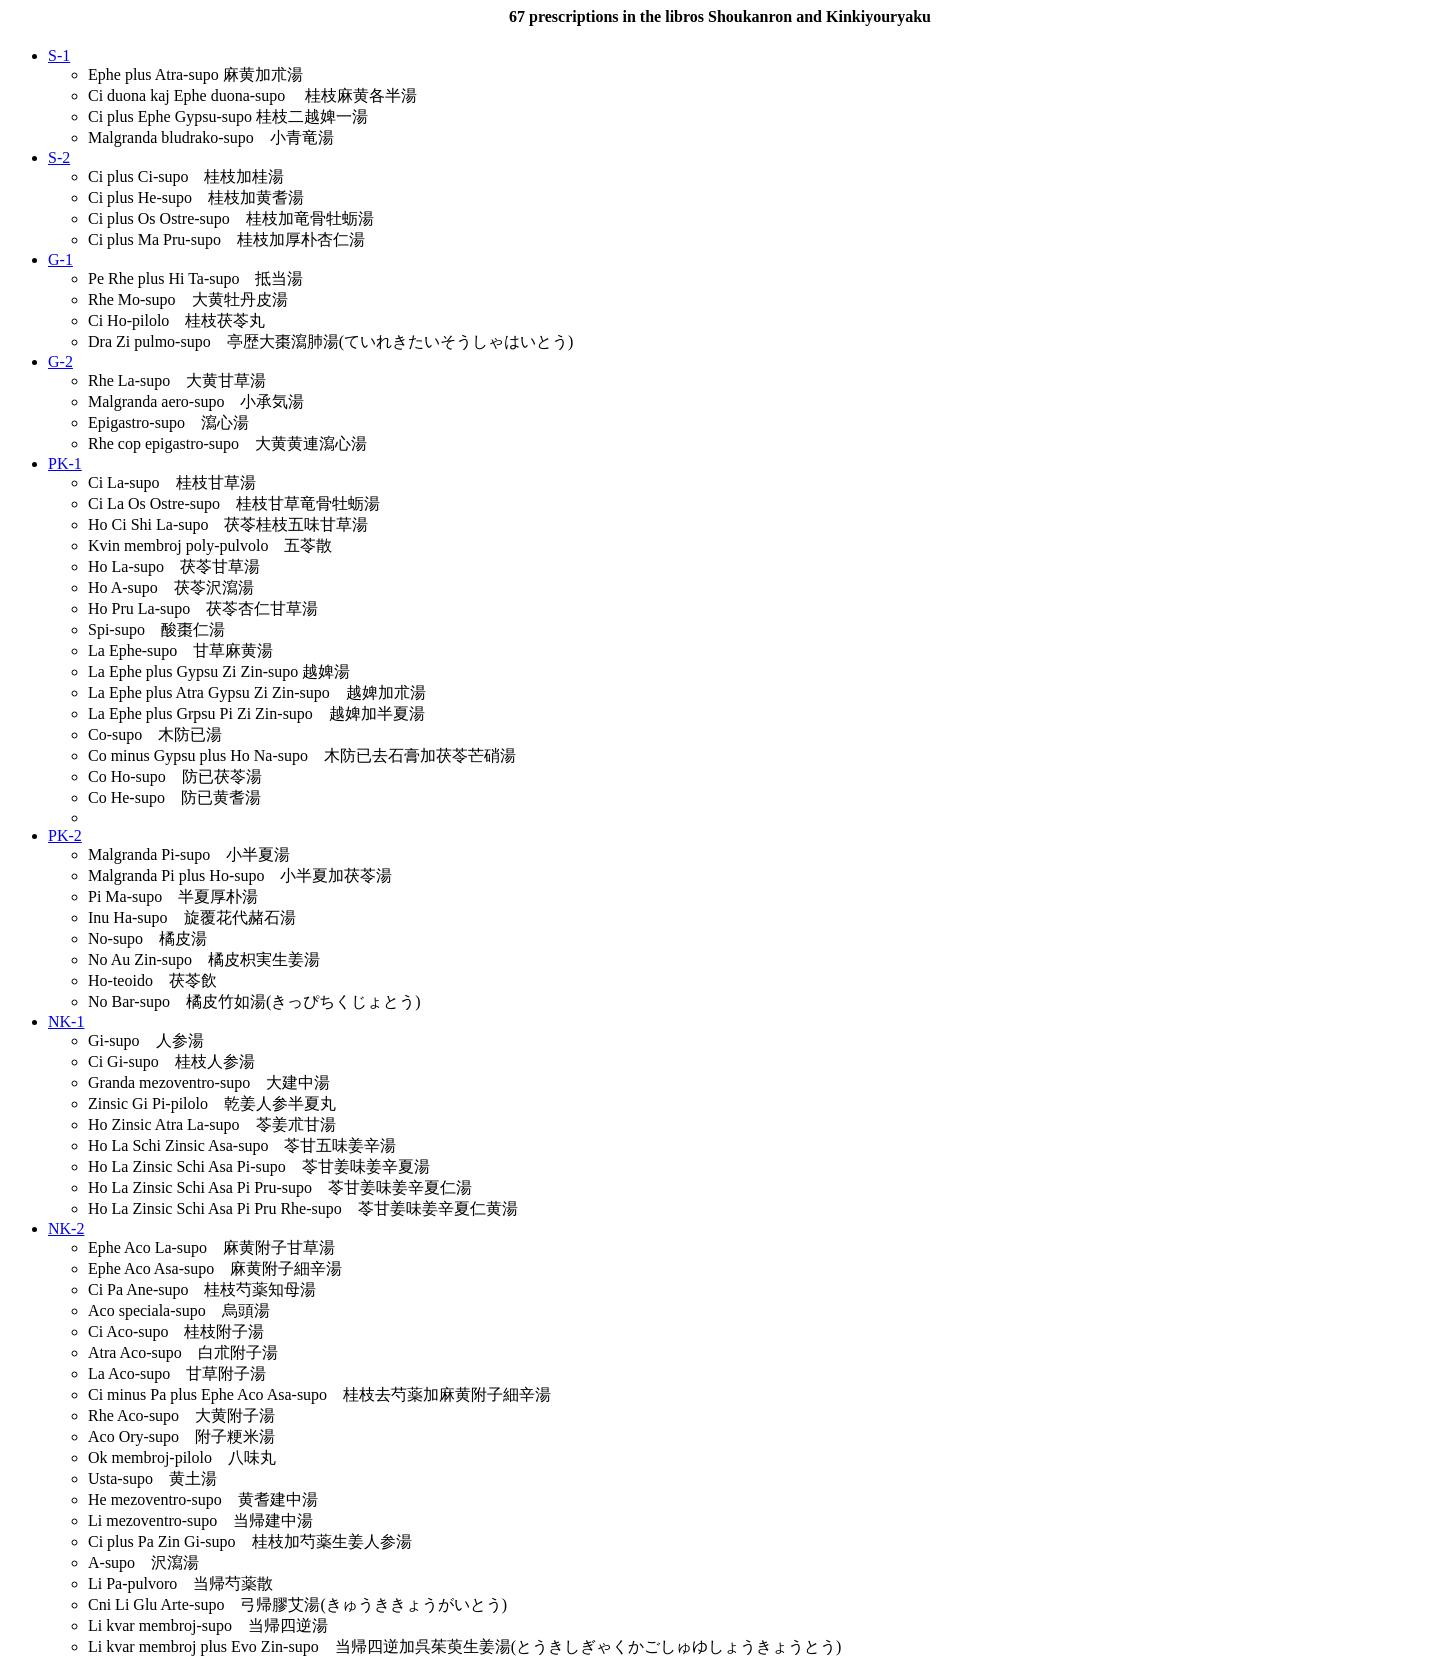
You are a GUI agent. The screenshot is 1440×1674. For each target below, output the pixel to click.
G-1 (60, 259)
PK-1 (65, 463)
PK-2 (65, 835)
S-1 (59, 55)
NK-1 (66, 1021)
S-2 (59, 157)
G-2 (60, 361)
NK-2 (66, 1228)
